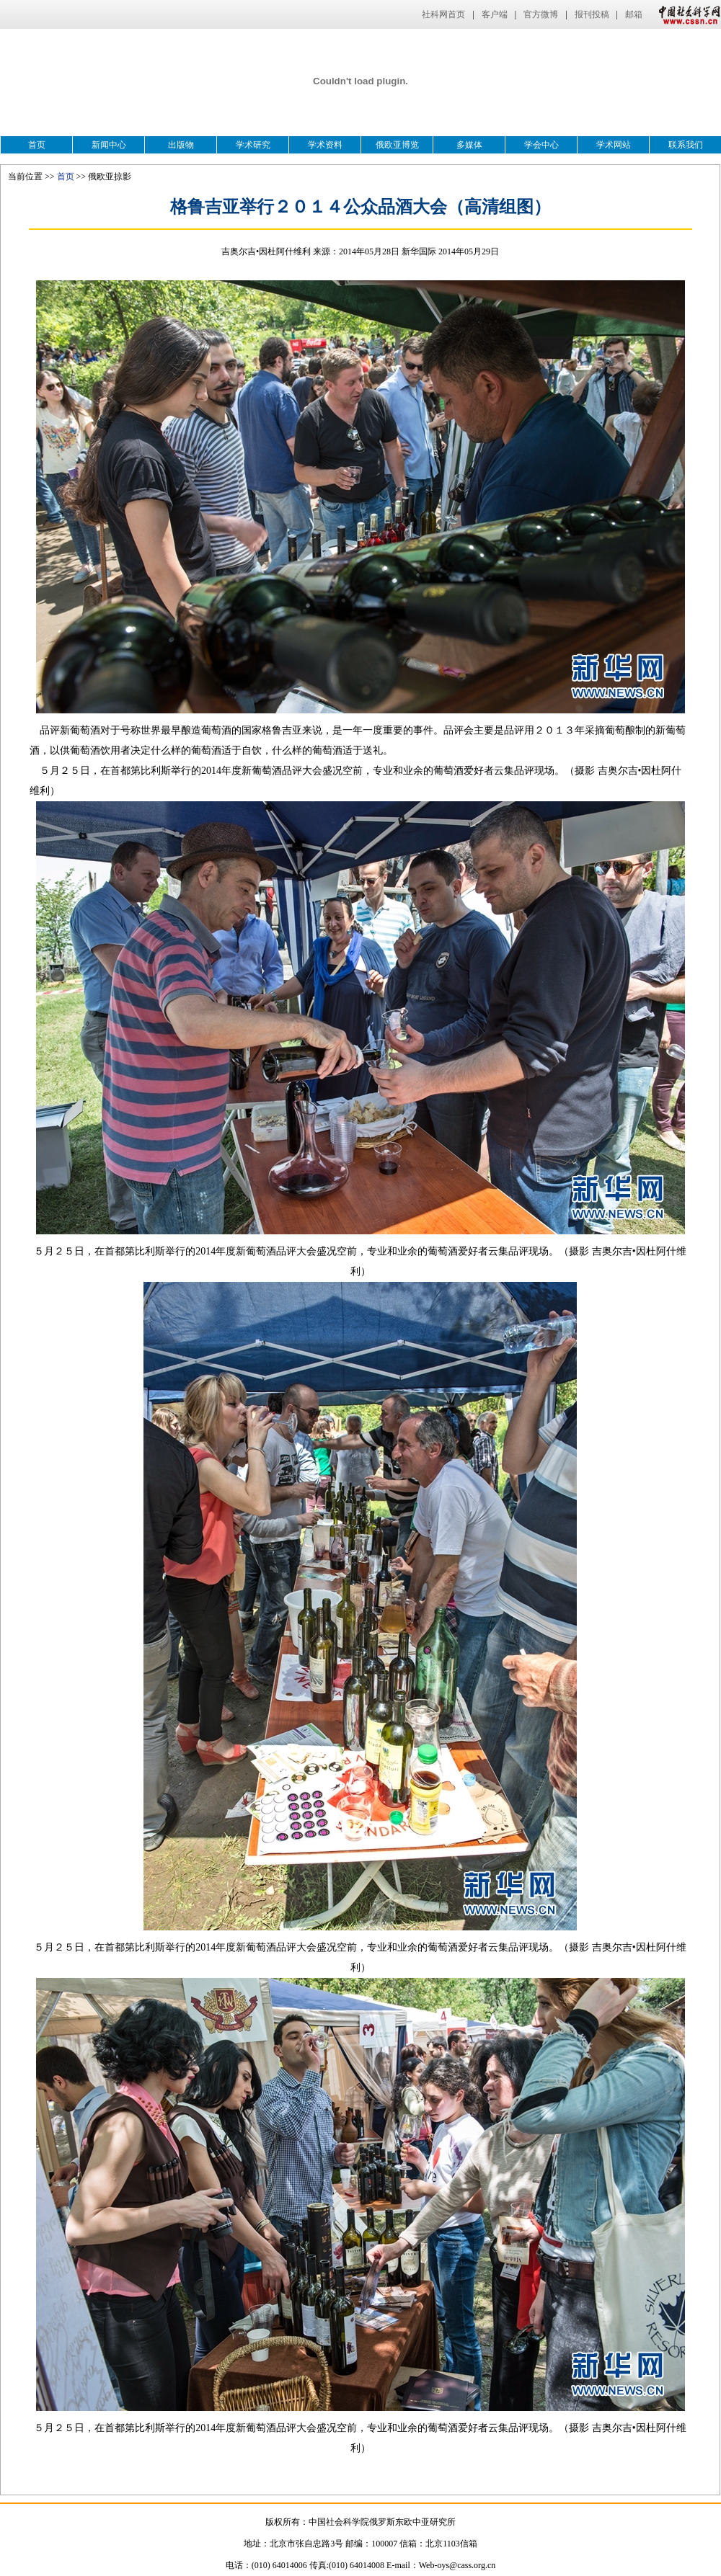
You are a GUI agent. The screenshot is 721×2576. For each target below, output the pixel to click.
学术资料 (325, 145)
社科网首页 (443, 14)
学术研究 (253, 145)
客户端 (495, 14)
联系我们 (685, 145)
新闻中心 (109, 145)
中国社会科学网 (686, 14)
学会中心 (541, 145)
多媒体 (469, 145)
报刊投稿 (592, 14)
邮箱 (633, 14)
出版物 (181, 145)
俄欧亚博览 (397, 145)
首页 (36, 145)
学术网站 (613, 145)
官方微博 (540, 14)
